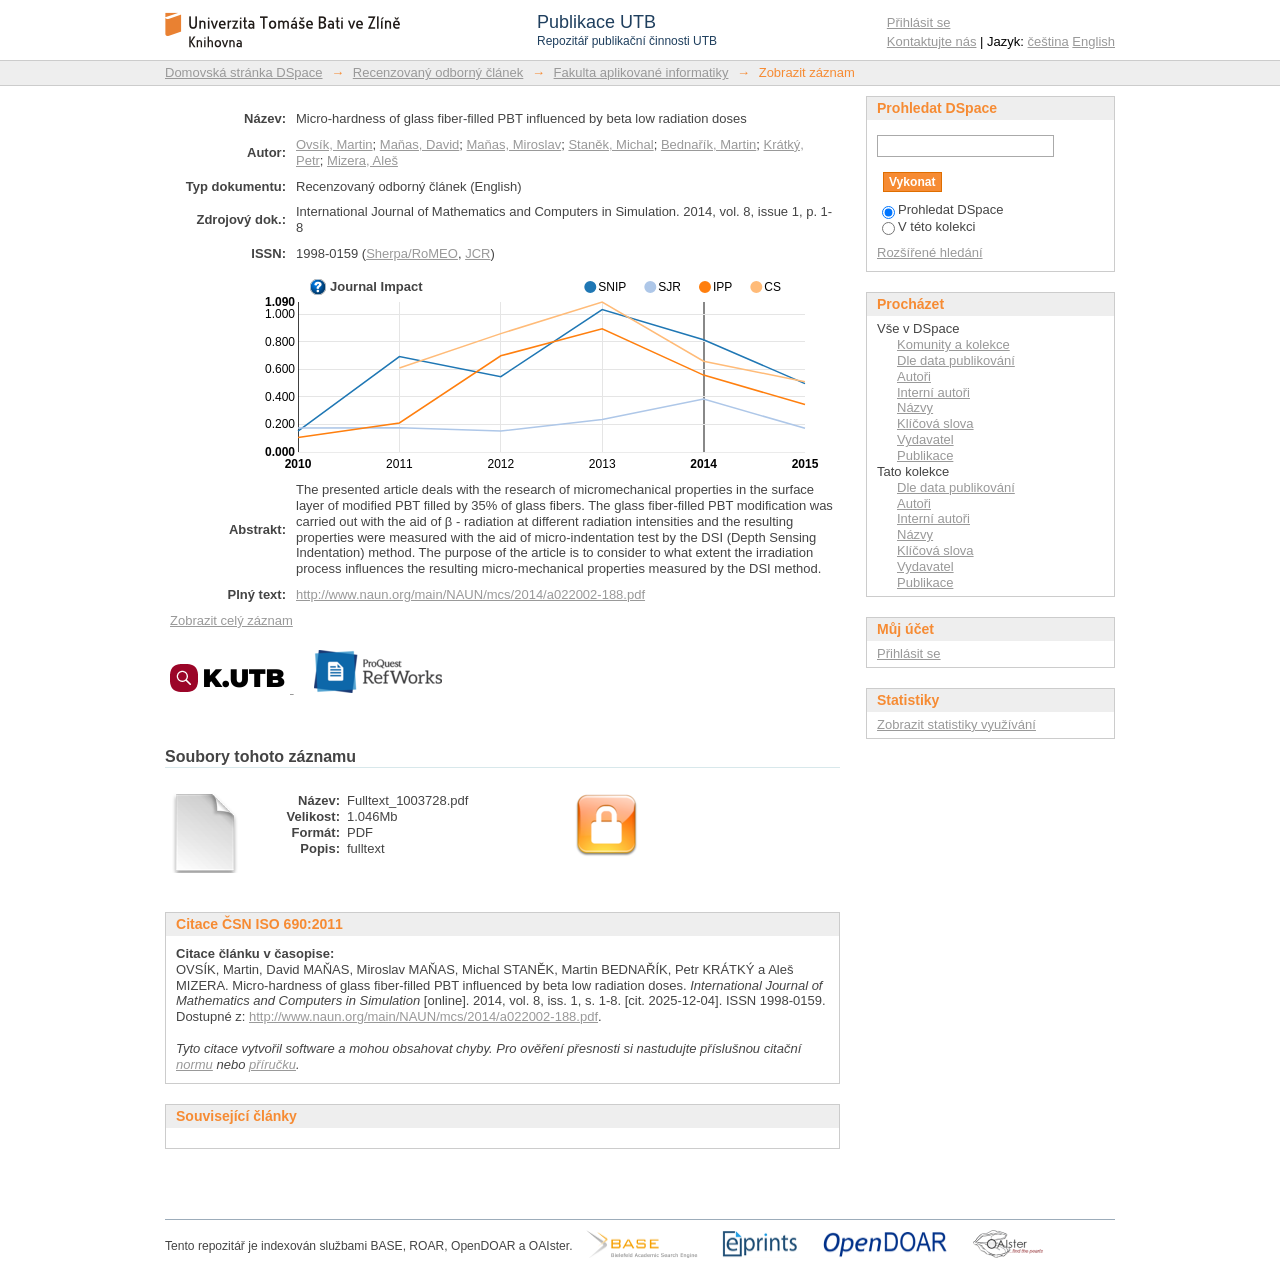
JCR (477, 253)
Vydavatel (925, 439)
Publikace (925, 455)
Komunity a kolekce (953, 344)
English (1093, 41)
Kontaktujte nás (932, 41)
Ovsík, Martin (334, 144)
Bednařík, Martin (708, 144)
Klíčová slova (935, 423)
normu (194, 1064)
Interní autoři (933, 392)
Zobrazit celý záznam (231, 620)
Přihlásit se (919, 22)
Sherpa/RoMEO (412, 253)
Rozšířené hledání (930, 252)
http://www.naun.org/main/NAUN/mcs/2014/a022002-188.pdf (470, 594)
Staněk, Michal (610, 144)
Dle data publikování (956, 360)
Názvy (915, 407)
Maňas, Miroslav (514, 144)
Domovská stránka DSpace (244, 72)
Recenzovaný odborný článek (438, 72)
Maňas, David (419, 144)
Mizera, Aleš (362, 160)
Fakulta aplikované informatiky (641, 72)
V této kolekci (928, 226)
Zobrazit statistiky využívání (956, 724)
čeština (1048, 41)
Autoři (914, 376)
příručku (272, 1064)
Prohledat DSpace (943, 209)
